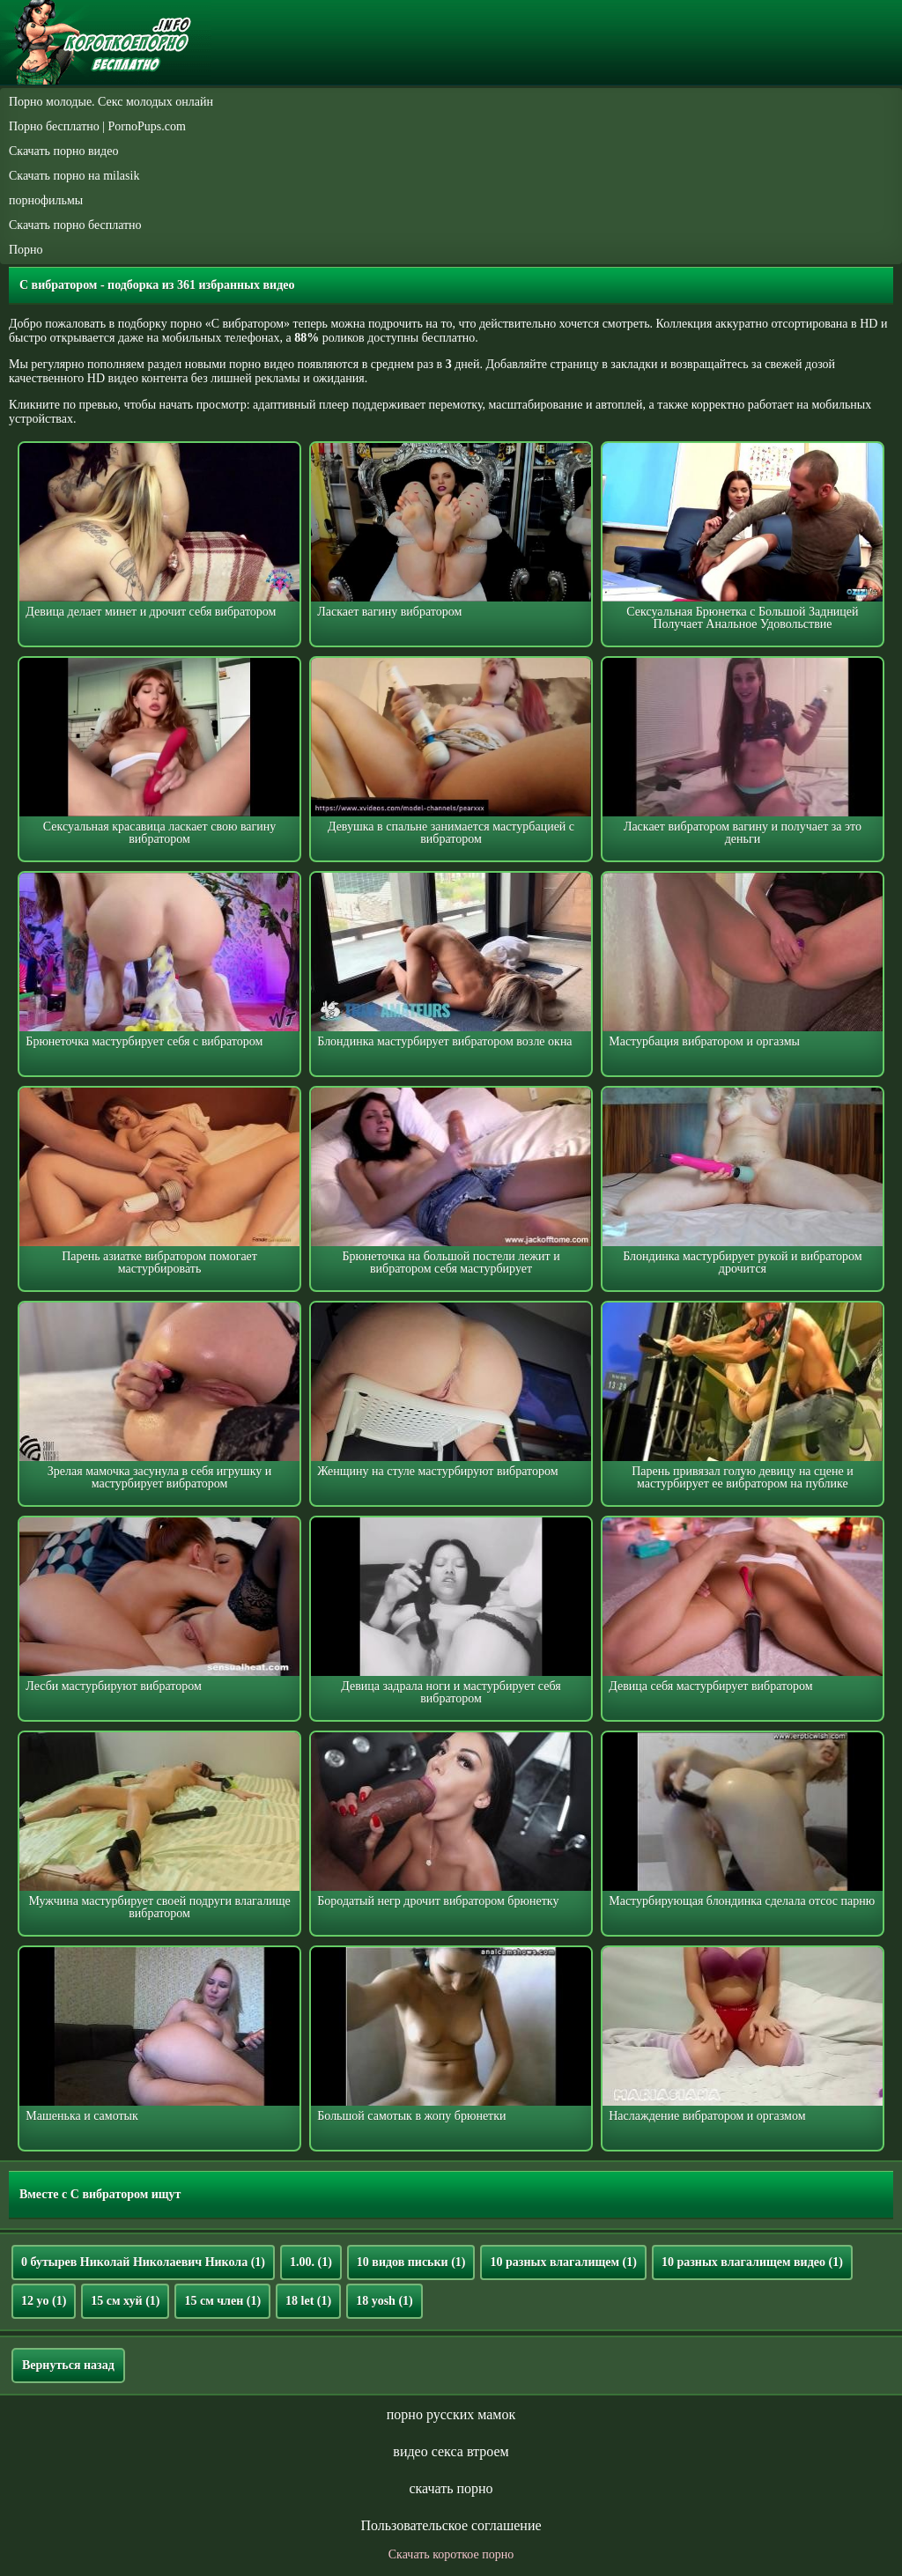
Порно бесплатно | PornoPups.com (97, 126)
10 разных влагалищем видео (752, 2262)
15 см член (222, 2300)
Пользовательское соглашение (450, 2525)
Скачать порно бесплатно (75, 225)
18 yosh (384, 2300)
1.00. (311, 2262)
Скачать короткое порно (451, 2554)
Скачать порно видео (63, 151)
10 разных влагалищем (563, 2262)
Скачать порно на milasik (74, 175)
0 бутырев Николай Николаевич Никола (143, 2262)
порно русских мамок (451, 2414)
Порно (26, 249)
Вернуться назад (68, 2365)
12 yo (43, 2300)
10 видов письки (411, 2262)
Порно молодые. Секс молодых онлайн (111, 101)
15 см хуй (125, 2300)
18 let (308, 2300)
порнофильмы (46, 200)
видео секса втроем (450, 2451)
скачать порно (450, 2488)
